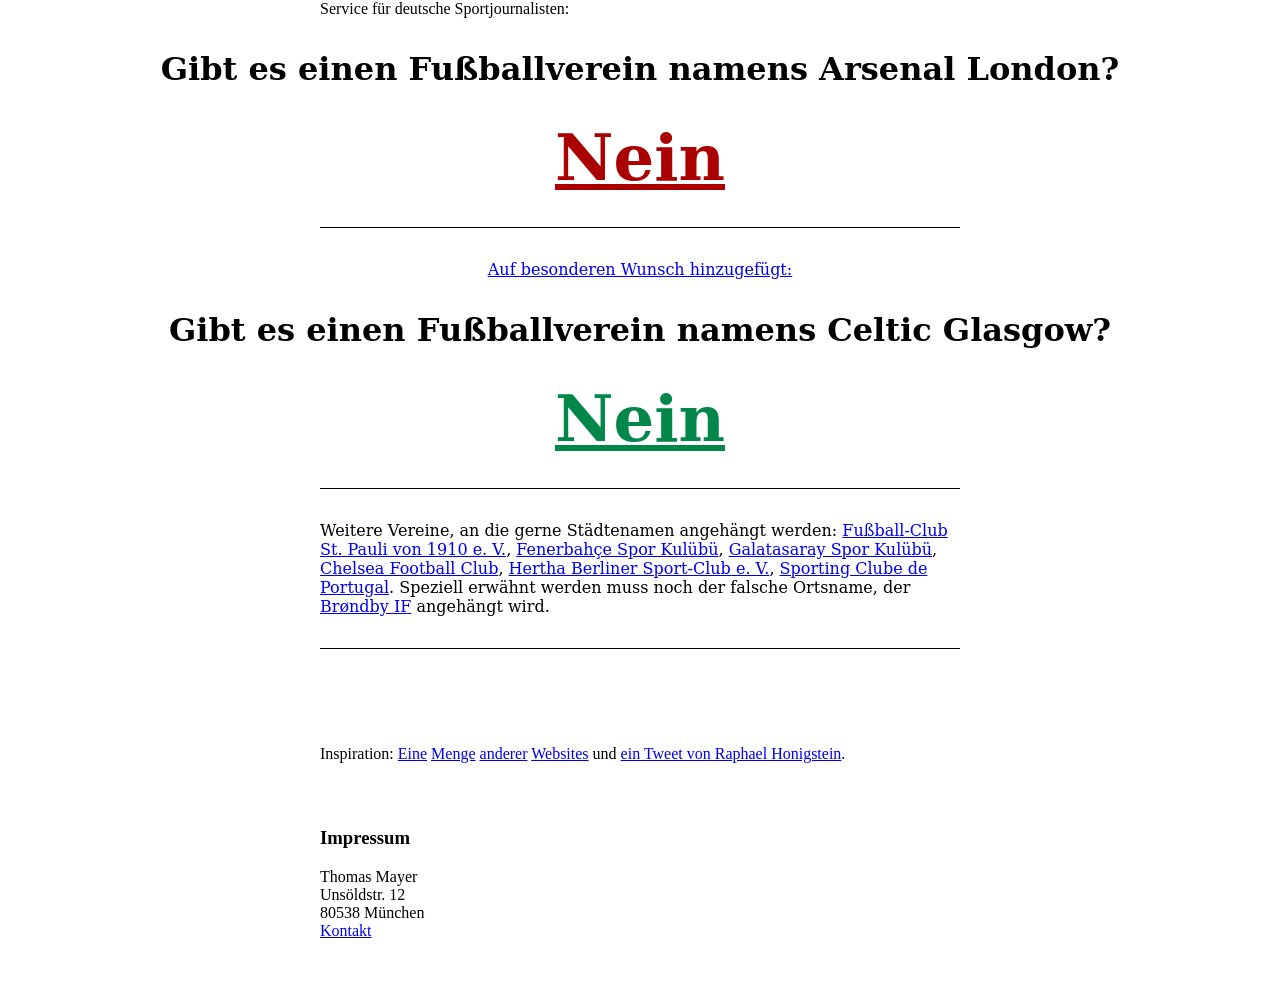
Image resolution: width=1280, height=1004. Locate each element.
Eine (412, 753)
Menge (453, 753)
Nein (640, 157)
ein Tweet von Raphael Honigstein (731, 753)
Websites (559, 753)
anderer (504, 753)
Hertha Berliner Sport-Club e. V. (639, 568)
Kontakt (346, 930)
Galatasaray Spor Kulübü (830, 549)
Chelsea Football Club (409, 568)
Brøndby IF (365, 606)
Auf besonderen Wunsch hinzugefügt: (640, 269)
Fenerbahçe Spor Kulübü (617, 549)
